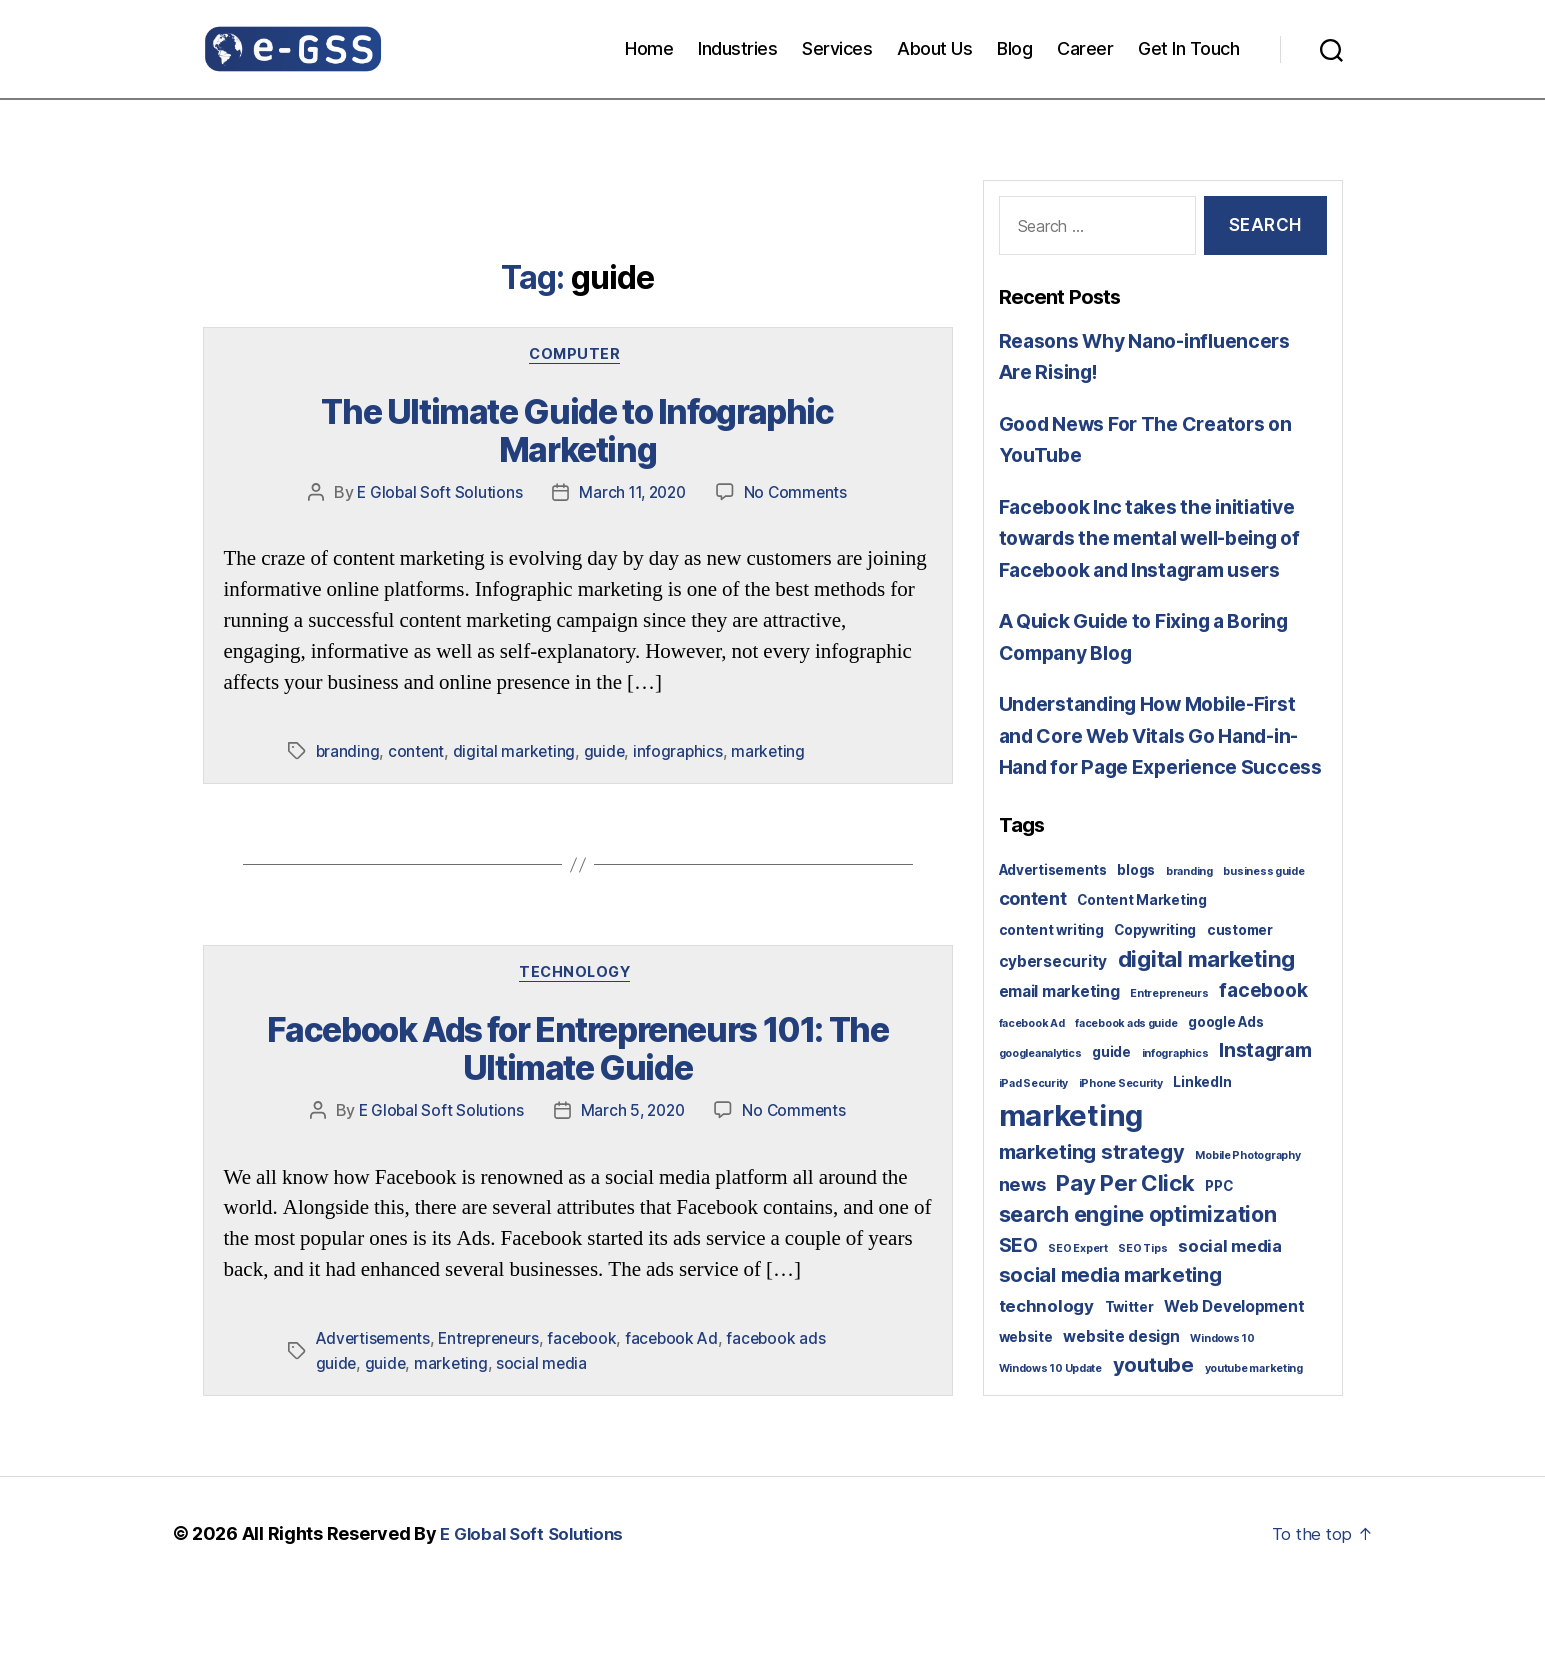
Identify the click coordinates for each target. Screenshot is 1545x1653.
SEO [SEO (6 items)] (1018, 1308)
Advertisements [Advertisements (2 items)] (1053, 933)
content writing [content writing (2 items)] (1051, 993)
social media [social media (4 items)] (1230, 1309)
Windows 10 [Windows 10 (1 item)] (1222, 1401)
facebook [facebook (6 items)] (1263, 1053)
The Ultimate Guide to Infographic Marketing (577, 415)
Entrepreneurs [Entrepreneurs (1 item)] (1169, 1056)
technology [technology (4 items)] (1046, 1369)
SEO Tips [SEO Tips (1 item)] (1142, 1311)
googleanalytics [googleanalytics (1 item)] (1040, 1116)
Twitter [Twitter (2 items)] (1129, 1370)
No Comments (799, 454)
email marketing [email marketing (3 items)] (1059, 1054)
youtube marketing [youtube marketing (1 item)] (1254, 1431)
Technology (578, 937)
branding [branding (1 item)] (1189, 934)
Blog (1014, 48)
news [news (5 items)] (1022, 1247)
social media (545, 1320)
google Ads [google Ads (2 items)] (1225, 1085)
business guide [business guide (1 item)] (1263, 934)
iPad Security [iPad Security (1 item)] (1034, 1146)
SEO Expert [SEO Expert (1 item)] (1077, 1311)
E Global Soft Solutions (435, 454)
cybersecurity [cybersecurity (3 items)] (1053, 1024)
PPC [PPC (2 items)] (1218, 1249)
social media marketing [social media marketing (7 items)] (1110, 1338)
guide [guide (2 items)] (1111, 1115)
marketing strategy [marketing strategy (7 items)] (1092, 1215)
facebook (592, 1296)
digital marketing (515, 713)
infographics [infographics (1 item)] (1175, 1116)
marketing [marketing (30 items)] (1071, 1178)
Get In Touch (1188, 48)
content (417, 713)
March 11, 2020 (632, 454)
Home (649, 48)
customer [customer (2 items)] (1240, 993)
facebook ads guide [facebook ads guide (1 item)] (1126, 1086)
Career (1085, 48)
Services (837, 48)
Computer (577, 357)
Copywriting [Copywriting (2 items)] (1155, 993)
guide (607, 713)
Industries (737, 48)
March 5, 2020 (632, 1068)
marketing (773, 713)
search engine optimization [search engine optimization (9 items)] (1138, 1277)
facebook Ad (684, 1296)
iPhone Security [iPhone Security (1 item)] (1121, 1146)
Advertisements (375, 1296)
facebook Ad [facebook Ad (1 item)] (1032, 1086)
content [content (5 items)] (1033, 961)
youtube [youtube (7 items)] (1153, 1428)
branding (348, 713)
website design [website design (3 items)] (1121, 1399)
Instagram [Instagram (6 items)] (1265, 1113)
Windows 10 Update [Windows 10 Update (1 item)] (1050, 1431)
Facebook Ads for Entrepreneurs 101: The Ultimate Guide (577, 1011)
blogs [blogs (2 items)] (1136, 933)
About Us (934, 48)
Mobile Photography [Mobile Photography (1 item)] (1247, 1218)
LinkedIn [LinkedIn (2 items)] (1202, 1145)
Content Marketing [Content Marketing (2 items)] (1141, 963)
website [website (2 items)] (1026, 1400)
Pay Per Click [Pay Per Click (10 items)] (1125, 1245)
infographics (681, 713)
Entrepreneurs (496, 1296)
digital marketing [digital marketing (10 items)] (1206, 1021)
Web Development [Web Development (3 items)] (1234, 1369)
